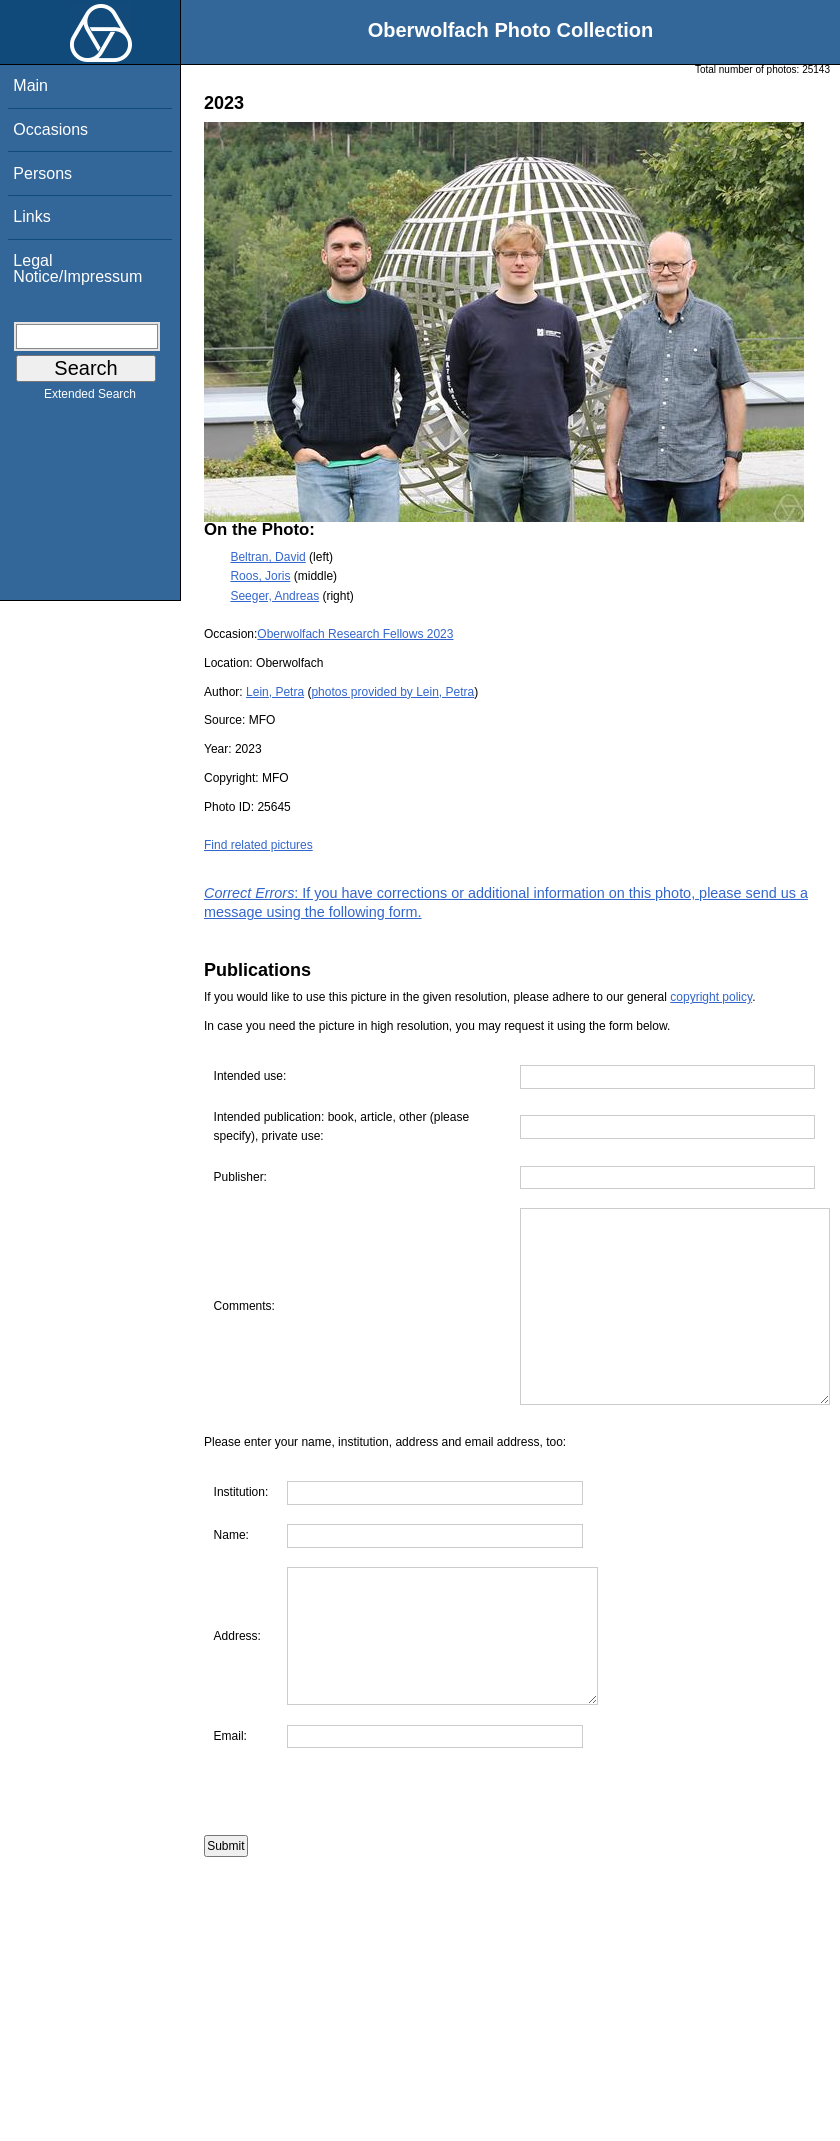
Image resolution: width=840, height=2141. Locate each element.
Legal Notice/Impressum (77, 268)
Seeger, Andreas (274, 596)
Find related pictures (258, 845)
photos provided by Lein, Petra (392, 692)
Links (31, 216)
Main (30, 85)
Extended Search (90, 398)
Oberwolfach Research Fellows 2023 (355, 634)
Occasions (50, 129)
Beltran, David (267, 557)
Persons (42, 173)
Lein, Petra (275, 692)
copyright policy (711, 997)
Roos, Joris (260, 576)
